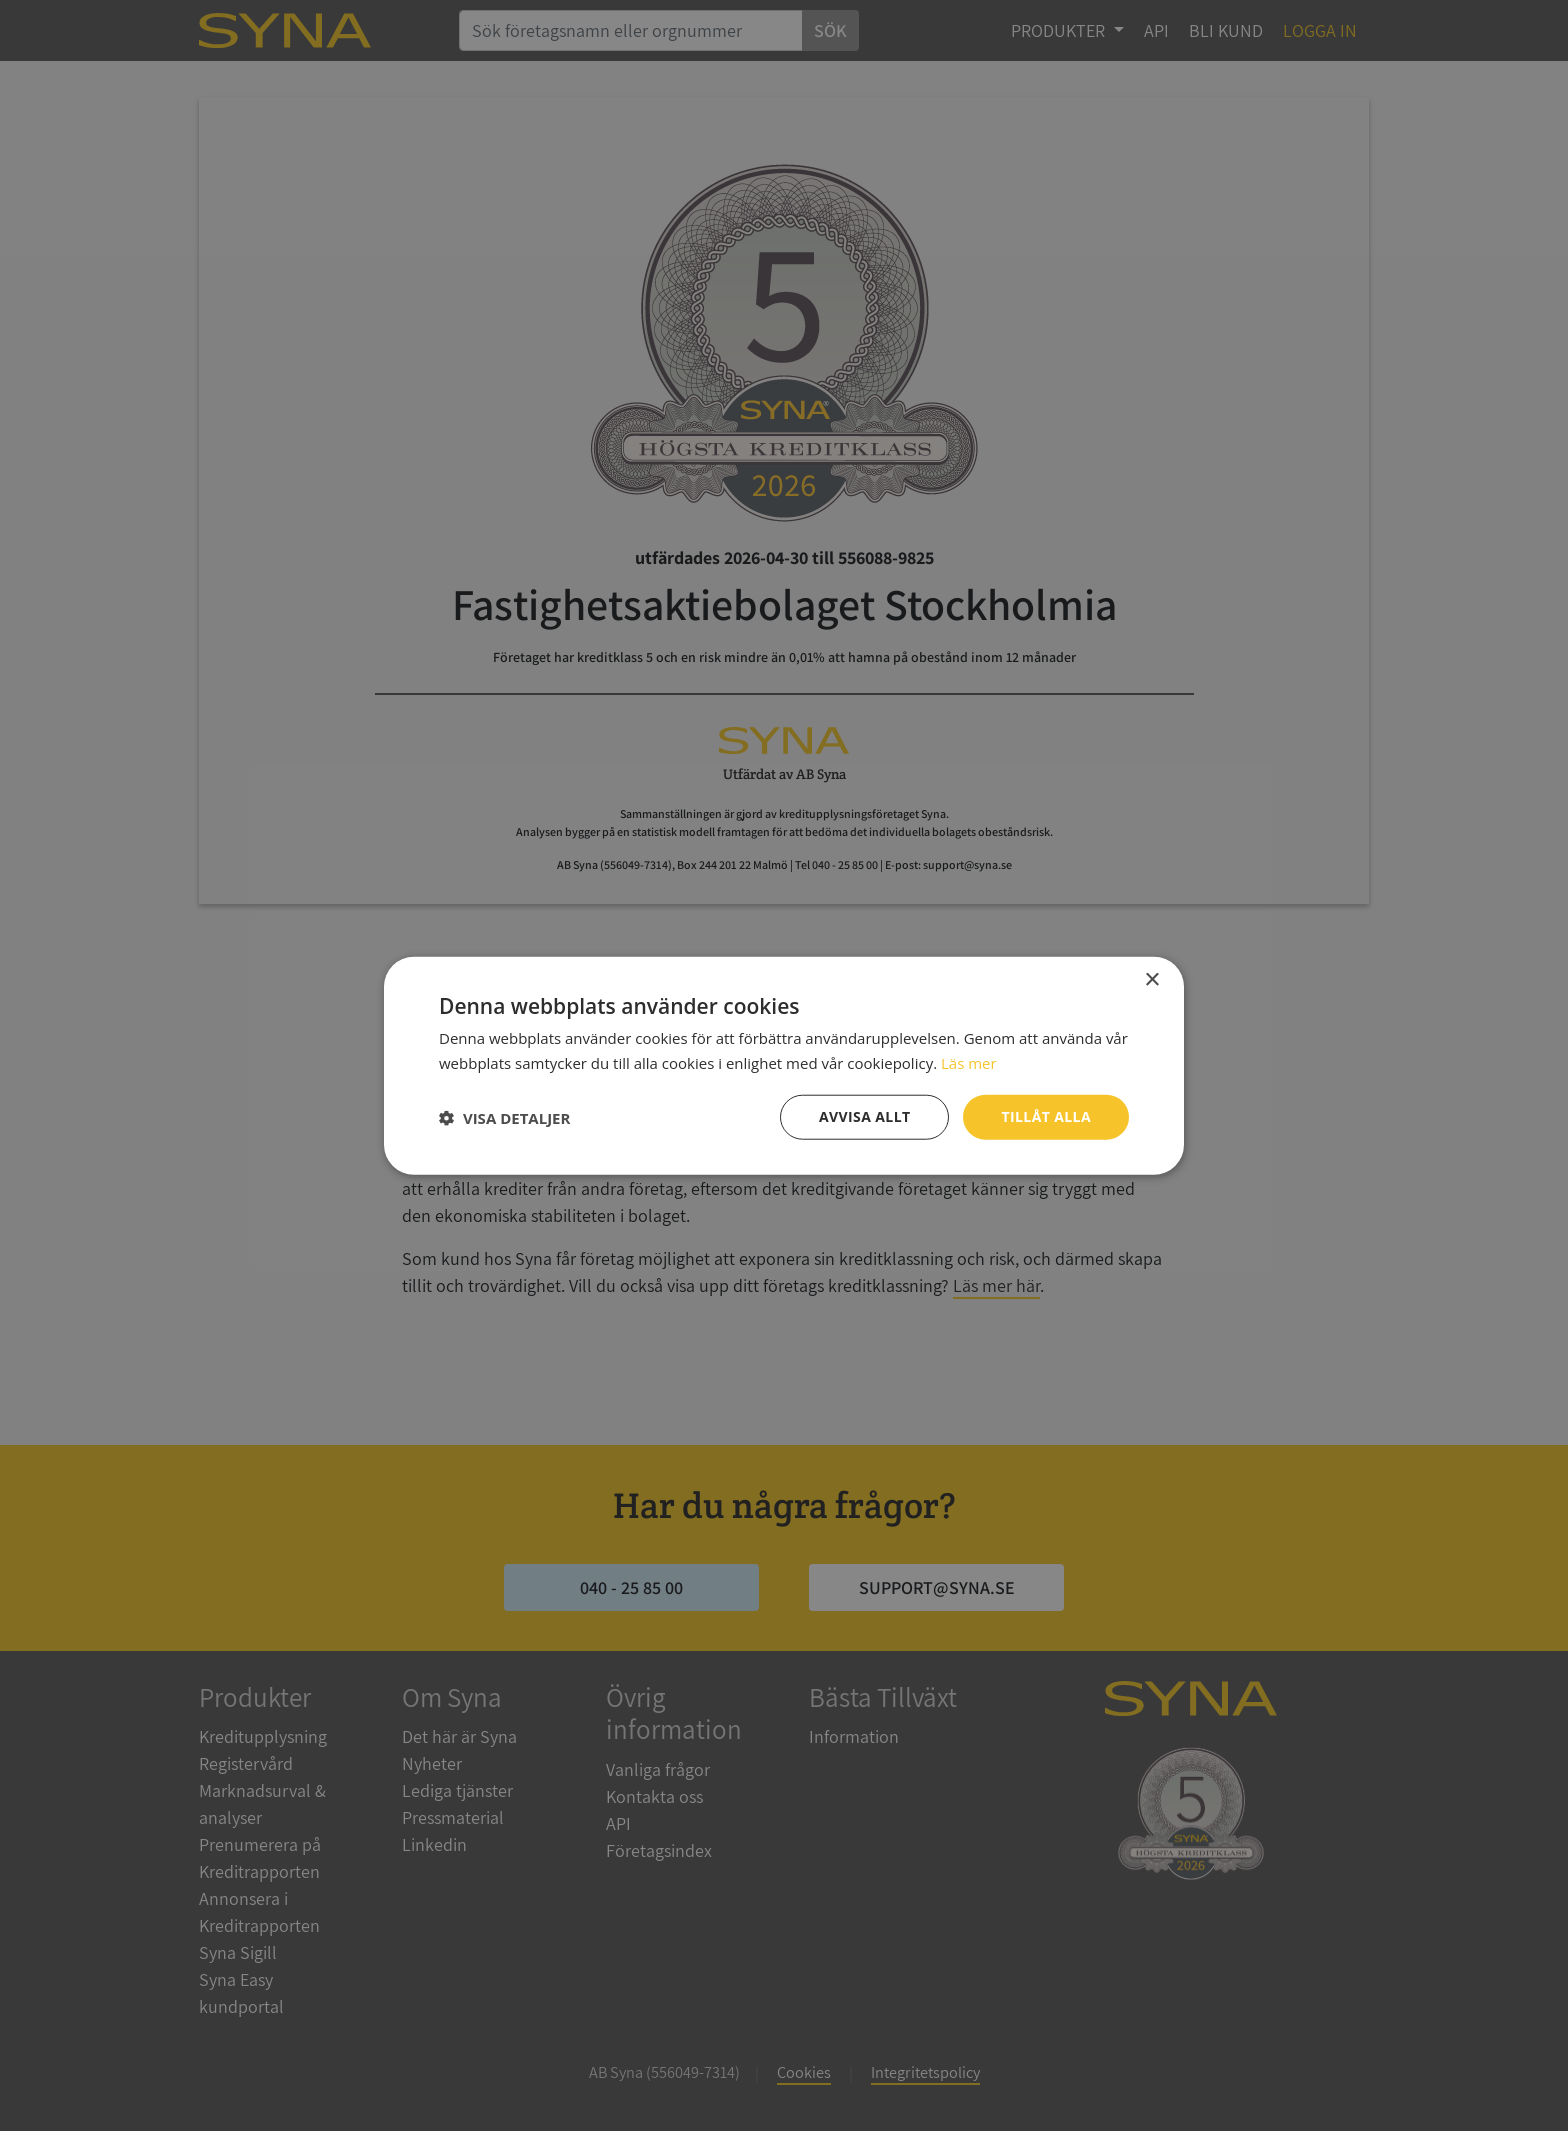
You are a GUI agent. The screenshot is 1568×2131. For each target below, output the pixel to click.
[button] (504, 1117)
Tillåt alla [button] (1046, 1116)
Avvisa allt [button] (864, 1116)
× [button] (1151, 979)
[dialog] (784, 1065)
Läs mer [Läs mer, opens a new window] (969, 1062)
